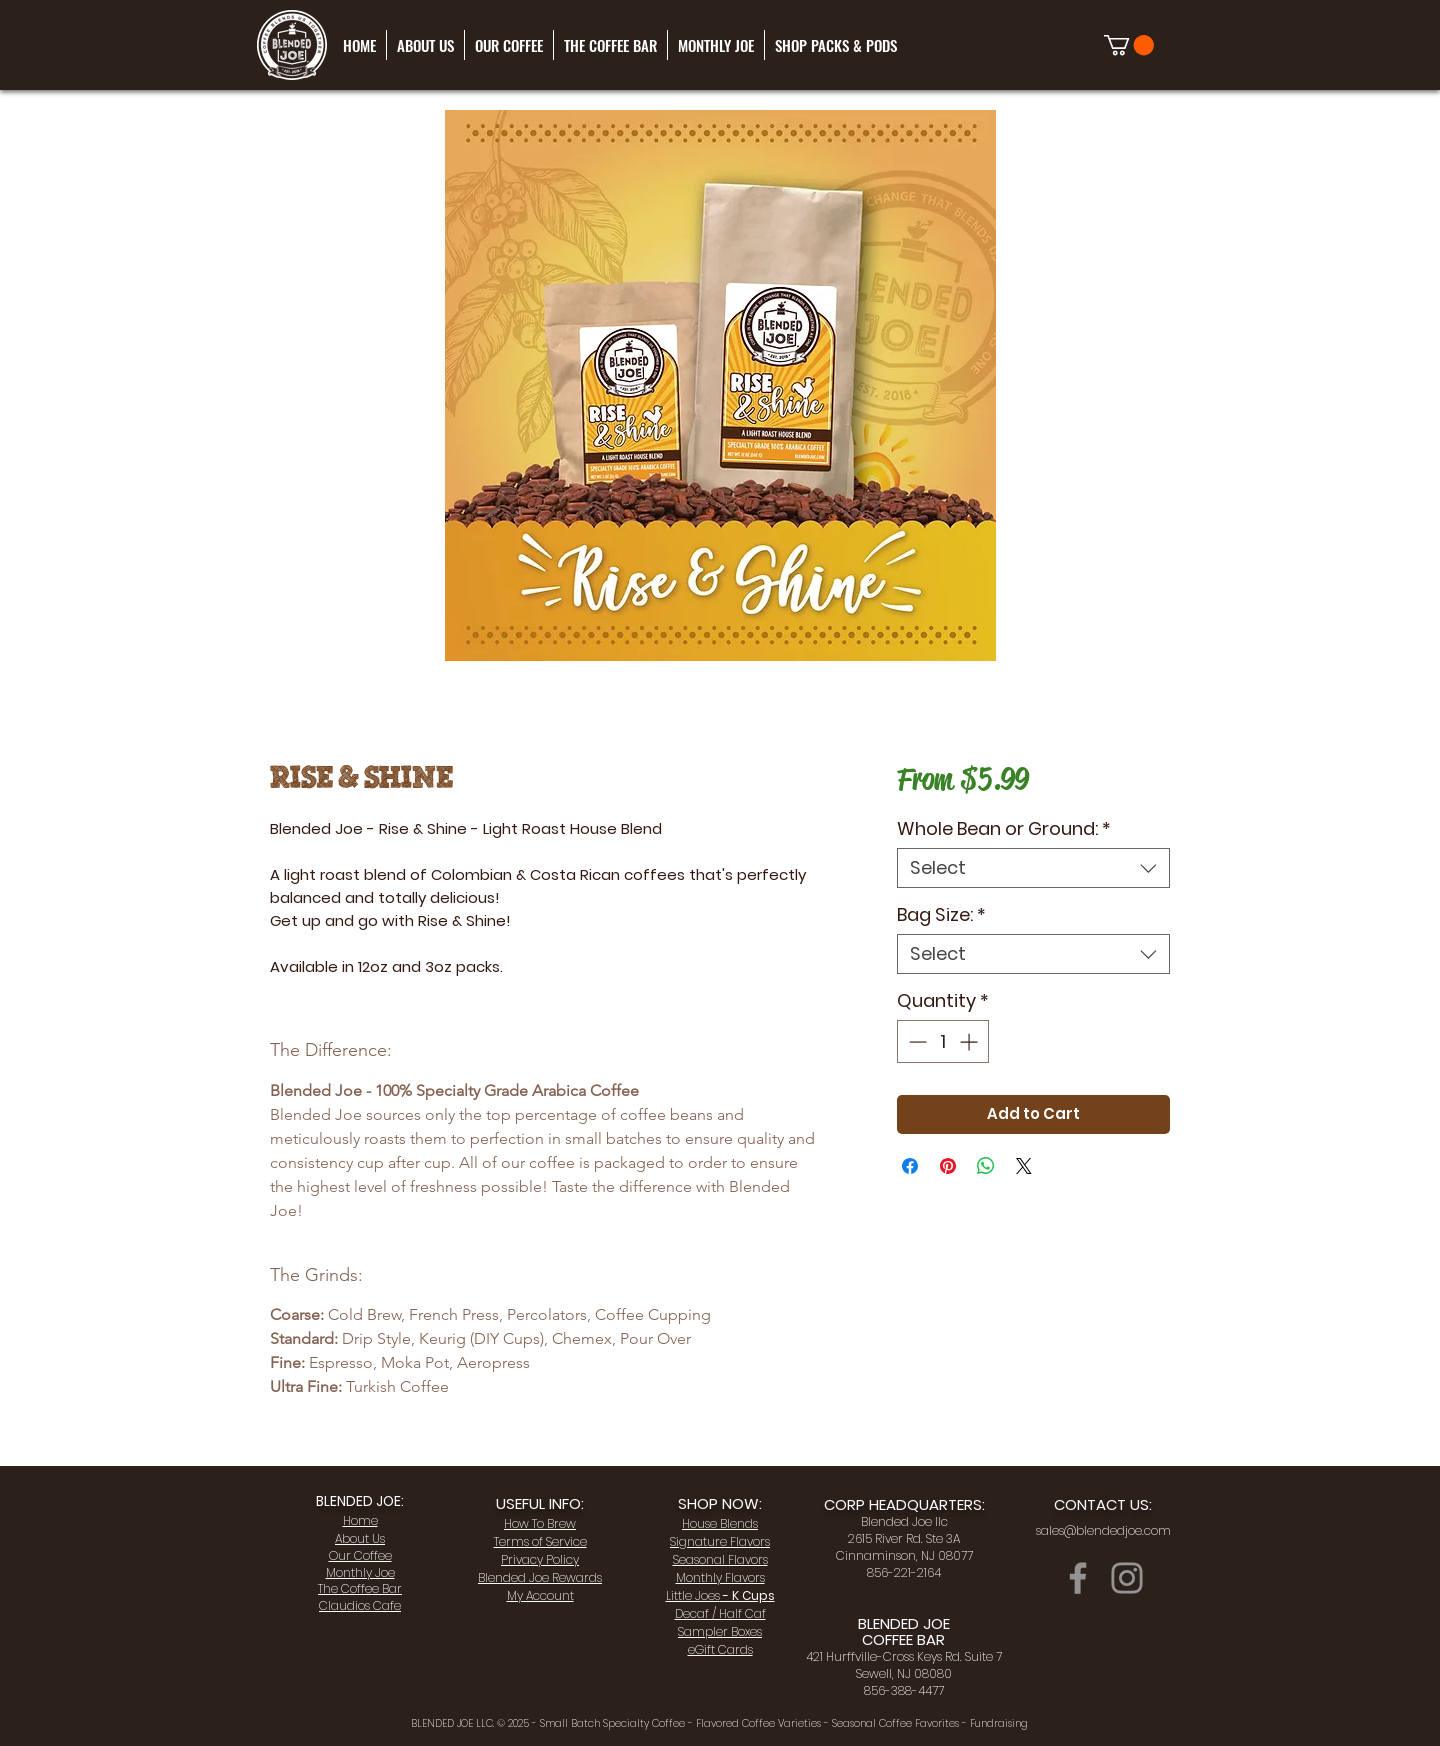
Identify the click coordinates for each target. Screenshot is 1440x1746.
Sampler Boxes (720, 1631)
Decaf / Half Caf (720, 1613)
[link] (1129, 45)
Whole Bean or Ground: (1004, 829)
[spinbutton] (943, 1041)
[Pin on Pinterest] (948, 1166)
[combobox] (1033, 868)
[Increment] (970, 1041)
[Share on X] (1024, 1166)
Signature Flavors (720, 1541)
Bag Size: (941, 915)
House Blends (720, 1523)
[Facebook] (1078, 1578)
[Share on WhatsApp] (986, 1166)
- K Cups (720, 1595)
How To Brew (540, 1523)
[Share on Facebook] (910, 1166)
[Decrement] (915, 1041)
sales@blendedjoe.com (1103, 1530)
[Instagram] (1127, 1578)
